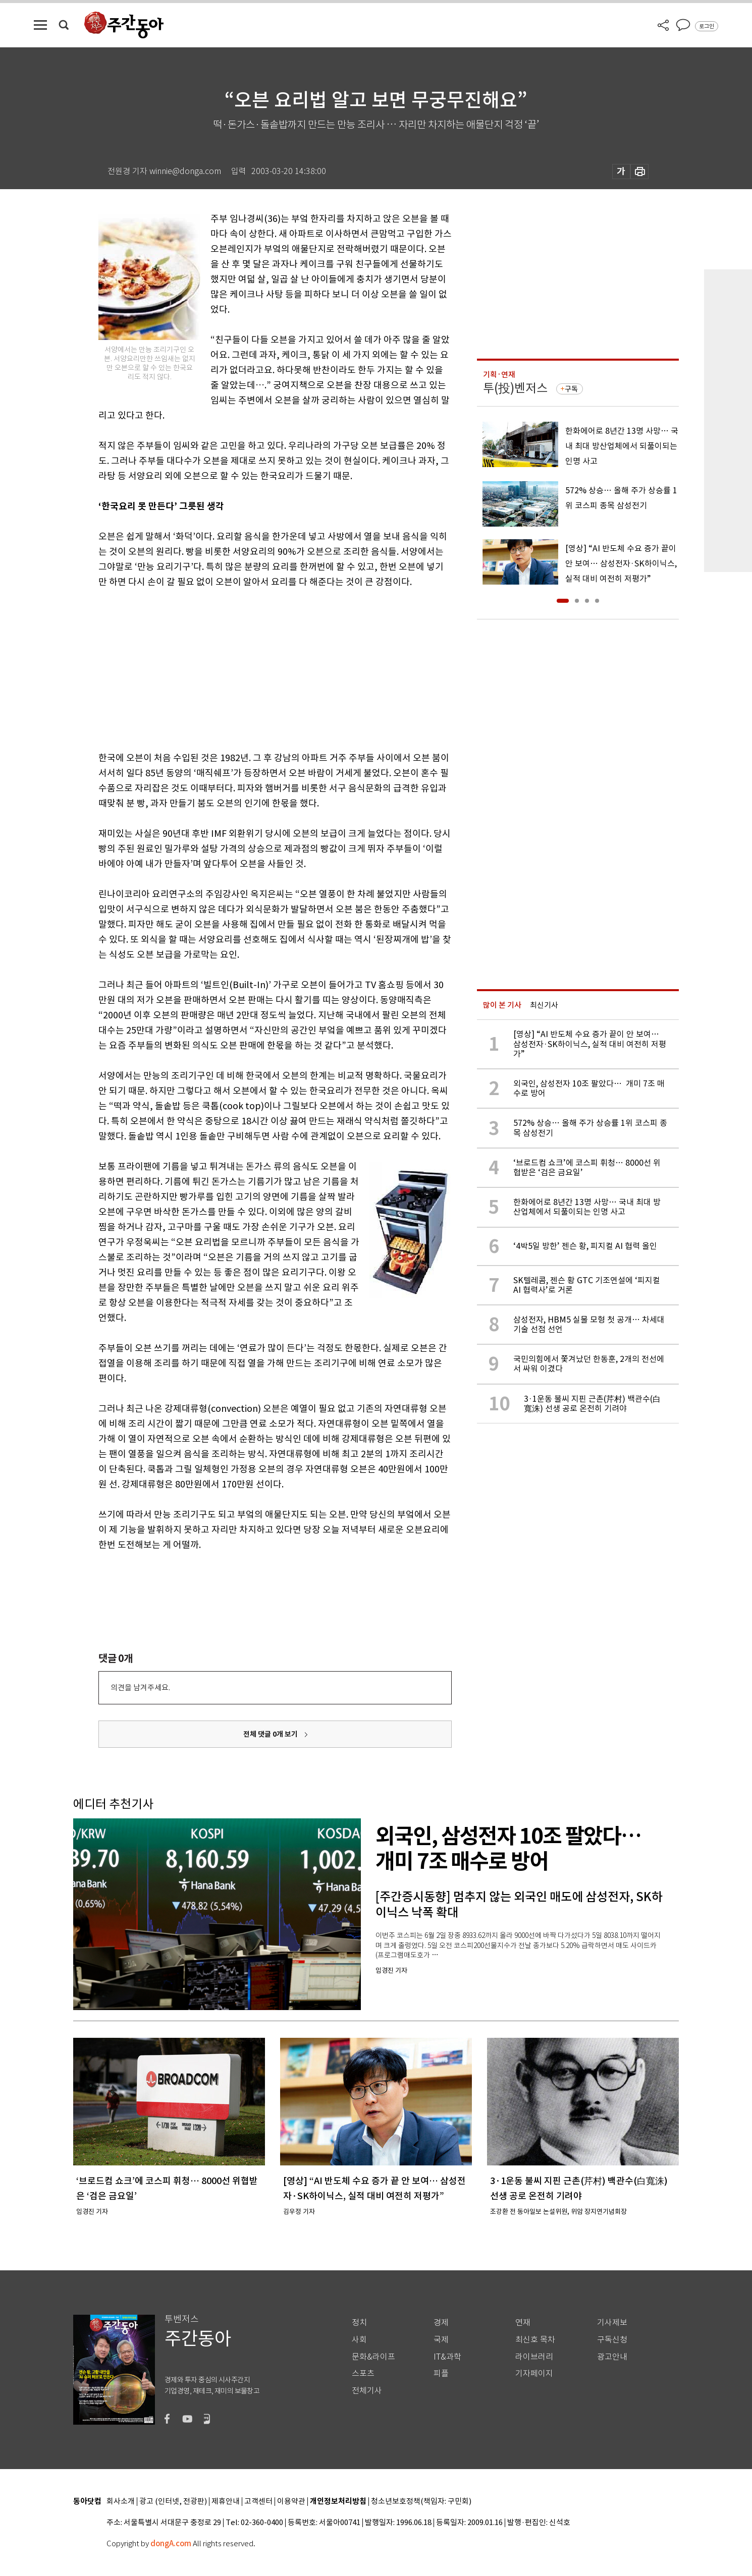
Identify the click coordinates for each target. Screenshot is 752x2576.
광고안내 (612, 2357)
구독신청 (612, 2339)
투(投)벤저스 (515, 388)
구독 (571, 388)
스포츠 (363, 2373)
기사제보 (612, 2322)
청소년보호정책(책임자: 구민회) (421, 2501)
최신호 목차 (535, 2339)
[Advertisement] (249, 668)
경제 (441, 2322)
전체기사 (367, 2390)
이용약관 (291, 2501)
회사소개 (120, 2501)
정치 (359, 2322)
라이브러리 (534, 2357)
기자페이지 (534, 2373)
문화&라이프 (373, 2357)
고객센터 (258, 2501)
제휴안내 (225, 2501)
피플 (441, 2373)
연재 (522, 2322)
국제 (441, 2339)
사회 (359, 2339)
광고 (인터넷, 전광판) (173, 2501)
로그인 (706, 26)
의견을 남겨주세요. (140, 1687)
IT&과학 (447, 2357)
